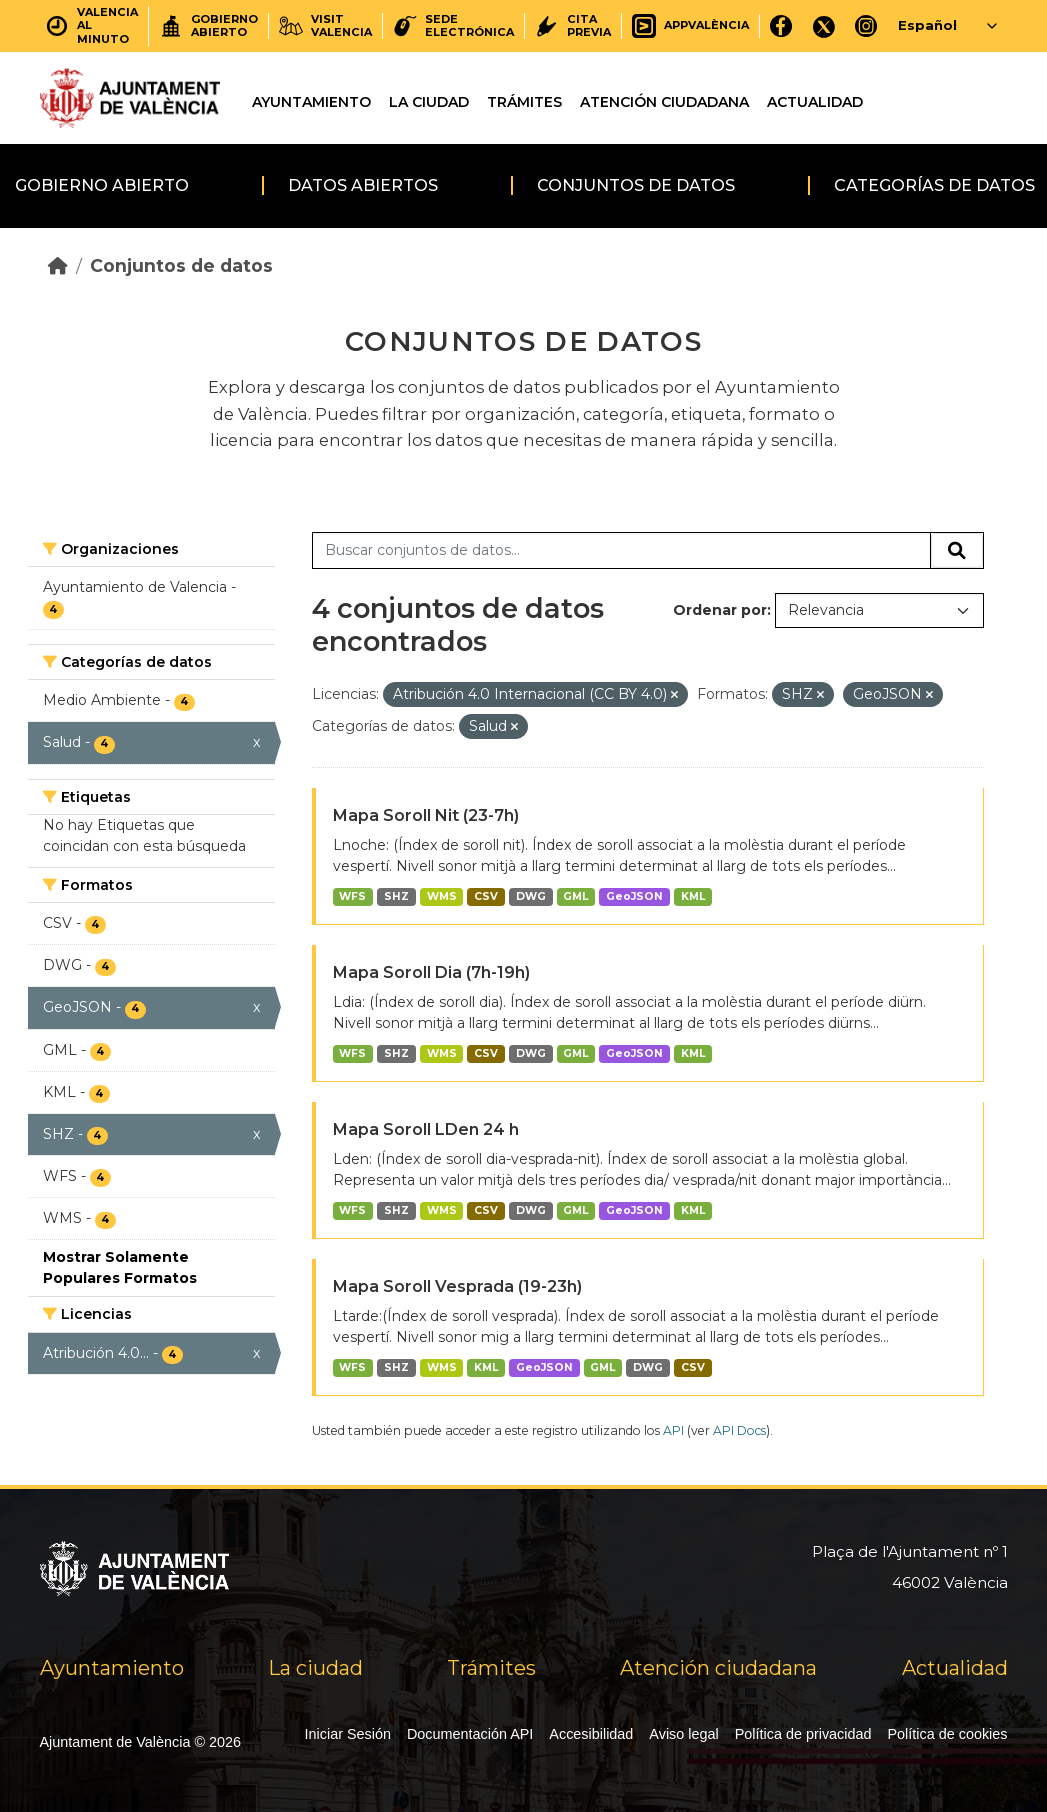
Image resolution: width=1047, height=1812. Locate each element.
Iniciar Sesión (348, 1734)
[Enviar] (957, 551)
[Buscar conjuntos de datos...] (621, 551)
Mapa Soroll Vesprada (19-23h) (457, 1286)
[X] (824, 25)
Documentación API (470, 1734)
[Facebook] (781, 25)
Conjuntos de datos (636, 185)
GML (575, 896)
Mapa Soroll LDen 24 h (426, 1129)
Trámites (524, 102)
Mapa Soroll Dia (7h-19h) (431, 972)
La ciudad (429, 102)
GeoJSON (634, 896)
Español (927, 25)
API (673, 1430)
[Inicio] (58, 265)
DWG (531, 896)
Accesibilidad (591, 1734)
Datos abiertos (363, 185)
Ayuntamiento (311, 102)
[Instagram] (866, 25)
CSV (486, 896)
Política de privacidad (803, 1734)
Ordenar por (720, 610)
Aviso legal (683, 1734)
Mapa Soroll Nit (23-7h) (426, 815)
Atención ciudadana (664, 102)
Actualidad (815, 102)
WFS (352, 896)
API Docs (739, 1430)
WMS (442, 896)
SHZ (396, 896)
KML (693, 896)
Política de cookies (948, 1734)
